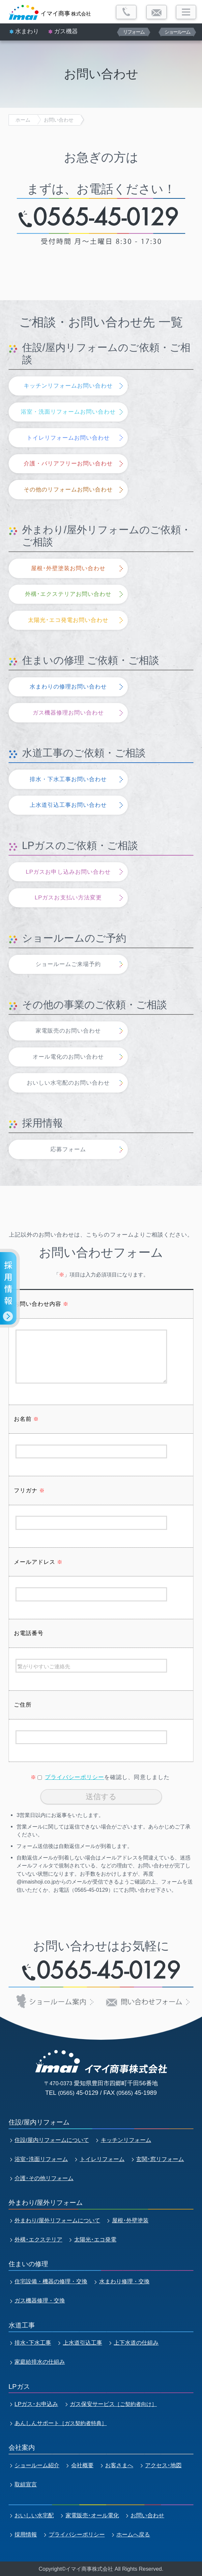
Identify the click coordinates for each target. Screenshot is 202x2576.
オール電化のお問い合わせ (68, 1056)
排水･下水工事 (32, 2342)
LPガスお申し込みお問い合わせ (68, 871)
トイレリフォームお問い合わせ (68, 437)
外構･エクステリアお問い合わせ (68, 594)
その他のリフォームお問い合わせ (68, 489)
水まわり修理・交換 (124, 2281)
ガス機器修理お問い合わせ (68, 712)
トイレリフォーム (102, 2159)
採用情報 (25, 2534)
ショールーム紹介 (36, 2465)
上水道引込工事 (82, 2342)
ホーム (22, 120)
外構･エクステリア (38, 2239)
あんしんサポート (60, 2423)
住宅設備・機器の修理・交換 (50, 2281)
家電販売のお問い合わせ (68, 1030)
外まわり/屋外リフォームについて (57, 2220)
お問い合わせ (58, 120)
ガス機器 (66, 31)
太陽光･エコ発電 (95, 2239)
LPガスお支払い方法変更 (68, 897)
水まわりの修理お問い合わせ (68, 686)
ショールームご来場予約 (68, 964)
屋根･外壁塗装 (130, 2220)
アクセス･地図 (163, 2465)
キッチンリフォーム (126, 2140)
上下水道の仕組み (136, 2342)
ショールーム (177, 32)
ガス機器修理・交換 (39, 2300)
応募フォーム (68, 1149)
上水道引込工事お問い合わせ (68, 805)
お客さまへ (119, 2465)
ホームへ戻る (133, 2534)
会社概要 (82, 2465)
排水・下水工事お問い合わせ (68, 779)
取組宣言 (25, 2484)
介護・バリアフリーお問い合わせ (68, 463)
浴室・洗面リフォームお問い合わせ (68, 411)
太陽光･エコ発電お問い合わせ (68, 620)
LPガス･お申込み (36, 2404)
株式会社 (66, 13)
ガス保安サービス (113, 2404)
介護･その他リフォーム (43, 2178)
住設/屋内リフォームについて (51, 2140)
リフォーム (133, 32)
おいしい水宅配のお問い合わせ (68, 1082)
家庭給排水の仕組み (39, 2361)
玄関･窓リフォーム (160, 2159)
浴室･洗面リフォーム (41, 2159)
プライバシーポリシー (74, 1777)
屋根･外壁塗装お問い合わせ (68, 568)
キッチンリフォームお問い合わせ (68, 385)
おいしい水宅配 (34, 2515)
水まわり (27, 31)
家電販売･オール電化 (92, 2515)
